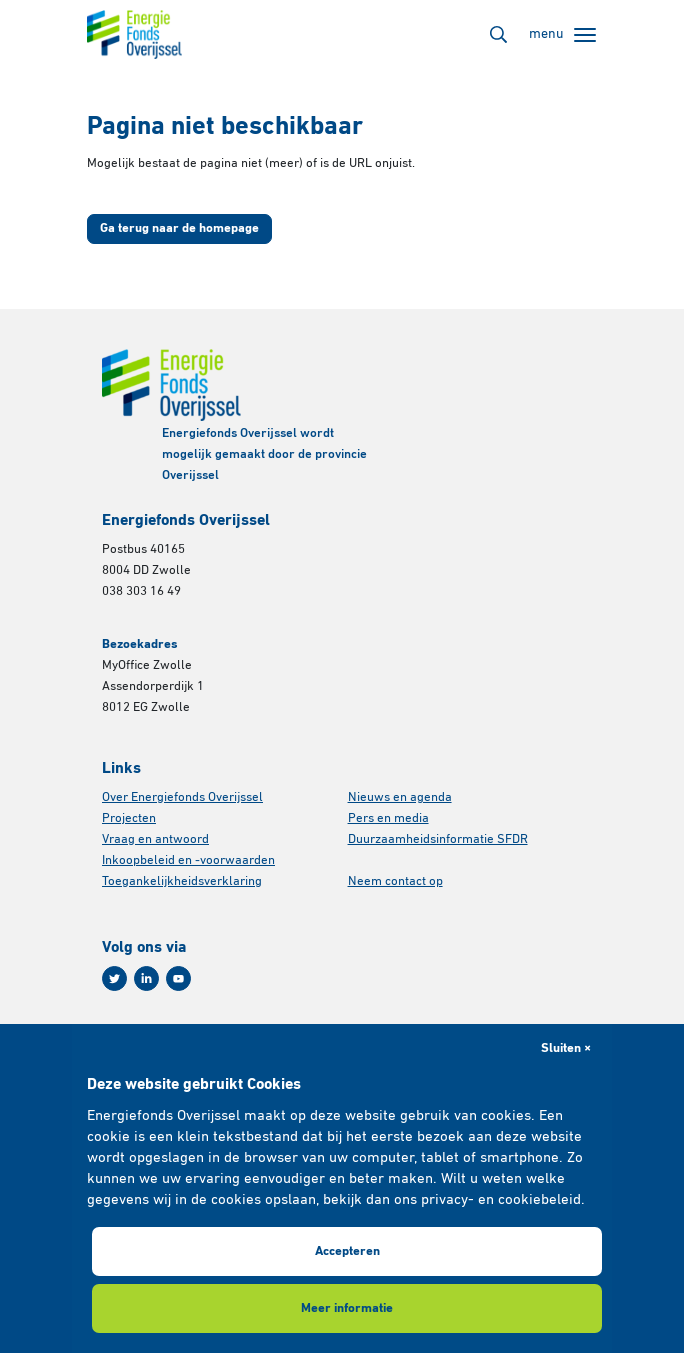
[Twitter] (114, 978)
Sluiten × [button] (566, 1048)
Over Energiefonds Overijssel (182, 797)
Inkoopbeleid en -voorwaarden (188, 860)
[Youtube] (178, 978)
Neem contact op (395, 881)
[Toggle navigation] (562, 35)
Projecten (129, 818)
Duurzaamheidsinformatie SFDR (438, 839)
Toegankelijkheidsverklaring (182, 881)
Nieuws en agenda (400, 797)
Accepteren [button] (347, 1251)
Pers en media (388, 818)
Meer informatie (347, 1308)
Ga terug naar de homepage (179, 228)
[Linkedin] (146, 978)
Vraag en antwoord (155, 839)
